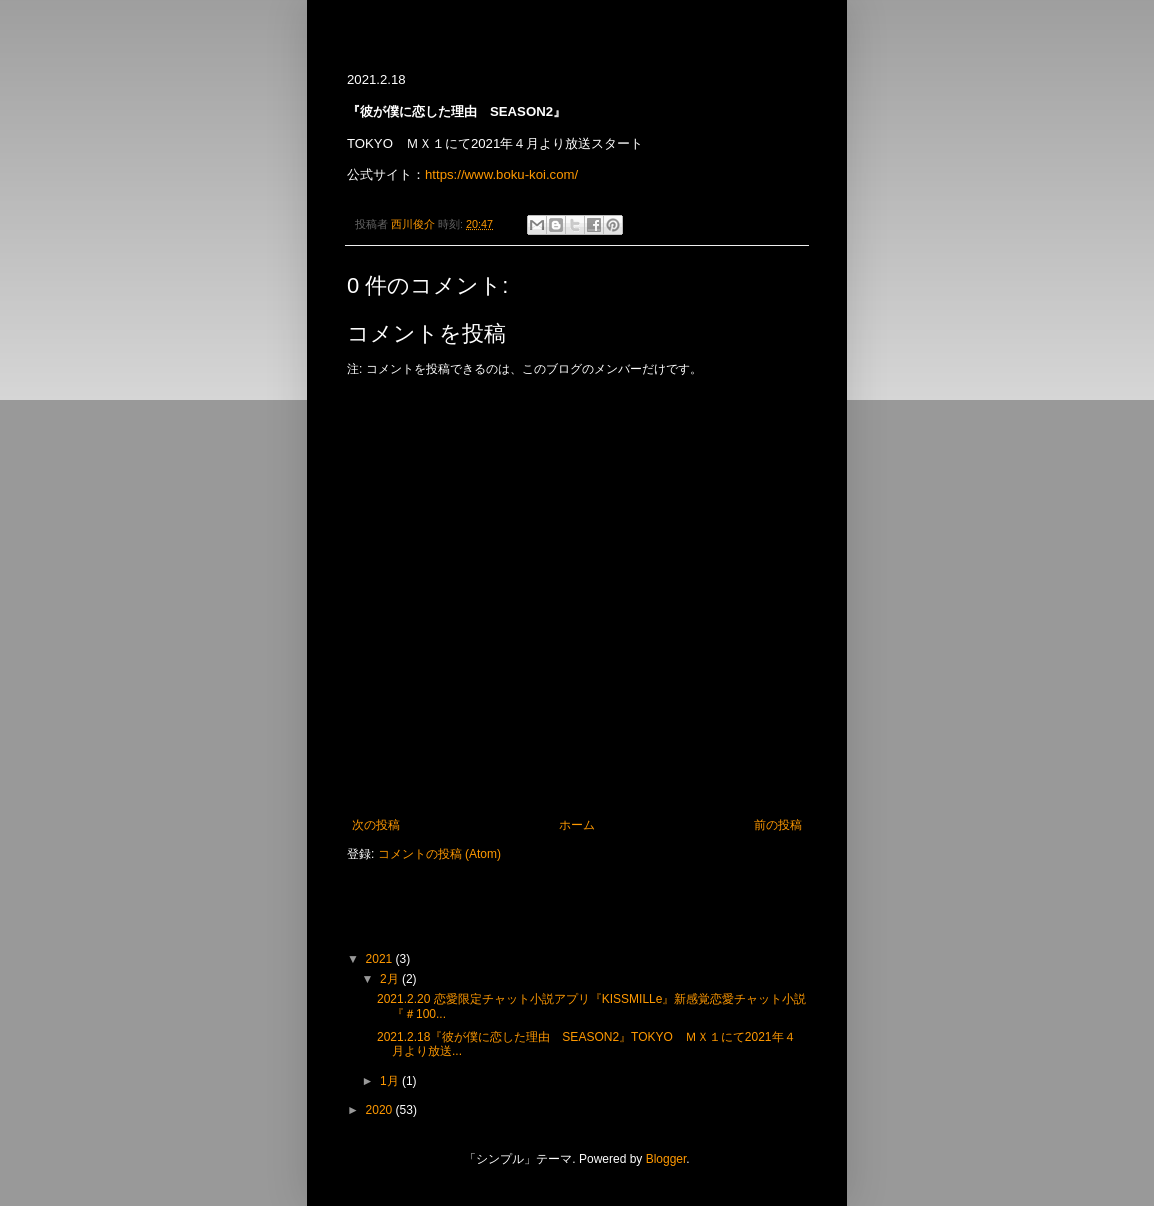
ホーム (577, 825)
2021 (381, 959)
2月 (391, 979)
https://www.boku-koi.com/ (501, 174)
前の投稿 (778, 825)
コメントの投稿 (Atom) (439, 854)
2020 (381, 1110)
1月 (391, 1081)
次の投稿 (376, 825)
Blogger (666, 1159)
